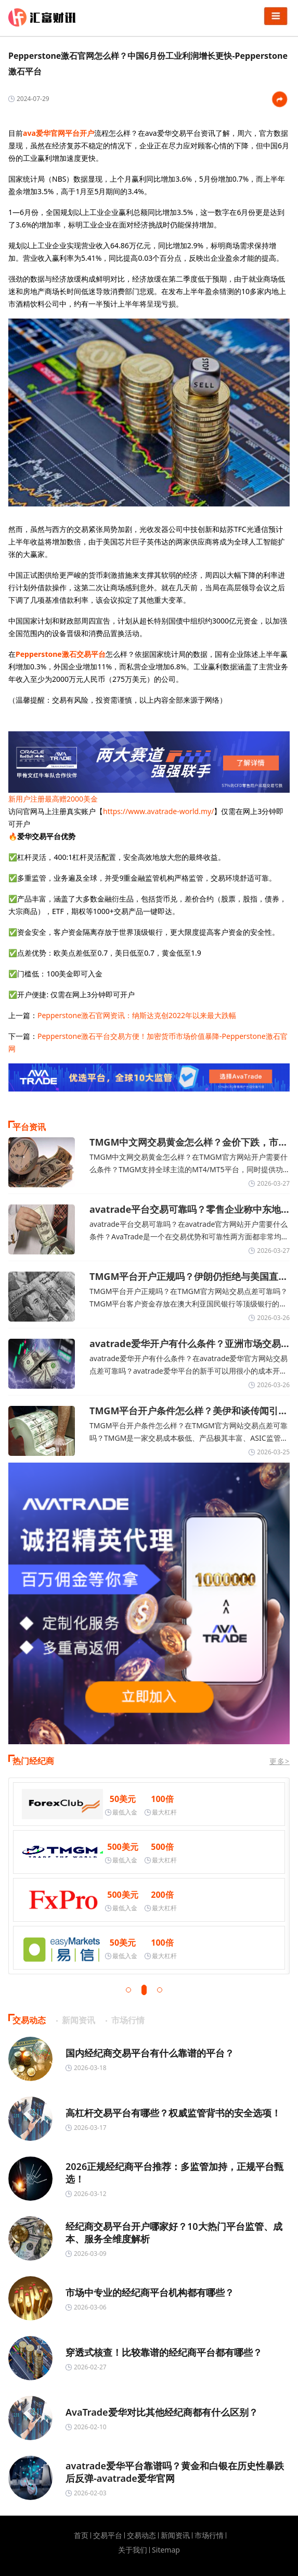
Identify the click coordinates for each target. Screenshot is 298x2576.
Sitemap (166, 2550)
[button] (128, 1990)
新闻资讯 (175, 2535)
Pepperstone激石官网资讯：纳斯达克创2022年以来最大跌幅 (136, 1015)
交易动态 (141, 2535)
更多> (279, 1761)
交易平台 (107, 2535)
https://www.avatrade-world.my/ (158, 811)
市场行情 (209, 2535)
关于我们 (132, 2550)
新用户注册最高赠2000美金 (53, 799)
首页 (81, 2535)
